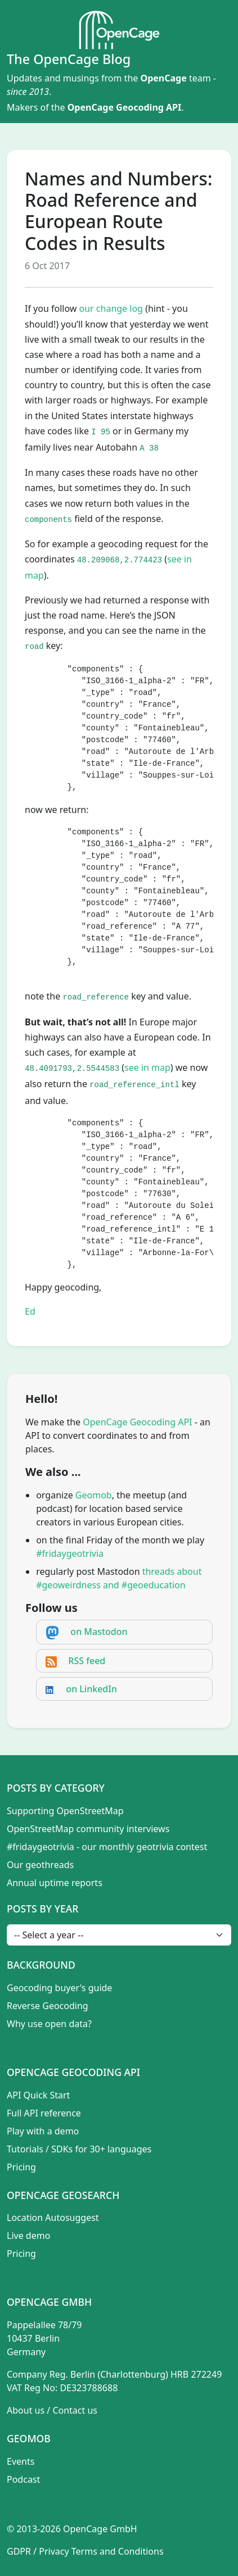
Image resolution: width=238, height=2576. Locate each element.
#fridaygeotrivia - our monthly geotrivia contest (107, 1847)
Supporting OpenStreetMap (65, 1811)
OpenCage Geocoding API (125, 107)
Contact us (74, 2410)
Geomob (93, 1495)
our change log (111, 308)
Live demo (28, 2235)
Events (20, 2461)
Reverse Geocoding (47, 2006)
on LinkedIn (91, 1689)
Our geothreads (40, 1865)
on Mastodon (98, 1631)
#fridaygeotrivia (70, 1553)
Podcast (23, 2479)
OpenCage (163, 78)
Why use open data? (49, 2024)
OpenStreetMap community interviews (88, 1829)
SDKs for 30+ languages (101, 2149)
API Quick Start (38, 2095)
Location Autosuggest (53, 2217)
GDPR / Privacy (38, 2551)
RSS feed (86, 1661)
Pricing (21, 2167)
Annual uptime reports (54, 1883)
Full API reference (44, 2113)
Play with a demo (43, 2131)
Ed (30, 1311)
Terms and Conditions (117, 2551)
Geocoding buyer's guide (59, 1988)
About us (25, 2410)
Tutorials (25, 2149)
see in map (147, 1067)
